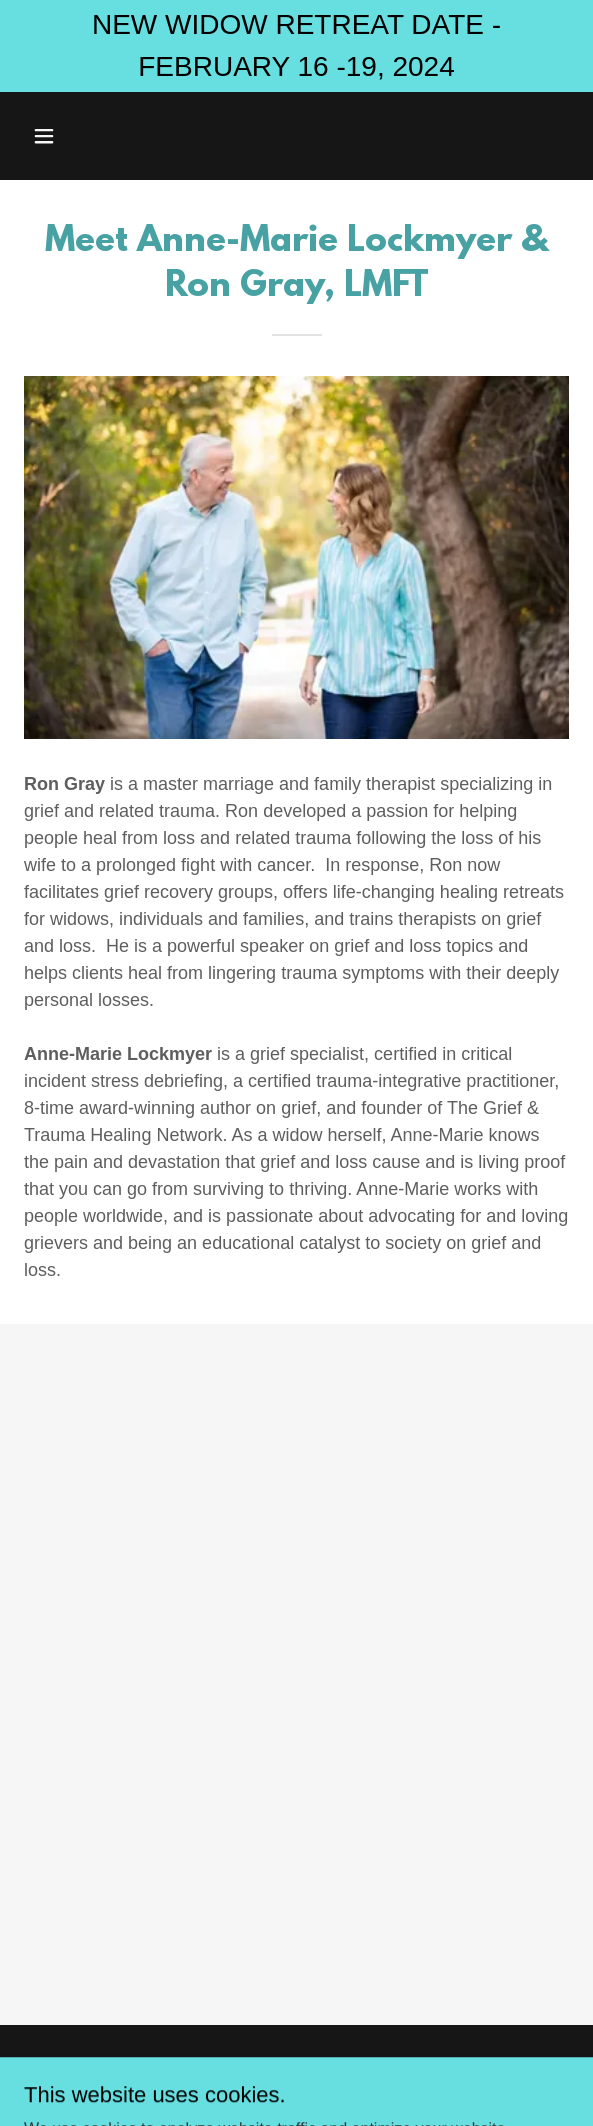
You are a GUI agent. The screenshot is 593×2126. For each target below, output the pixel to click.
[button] (86, 136)
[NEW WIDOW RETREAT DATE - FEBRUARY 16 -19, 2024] (296, 46)
